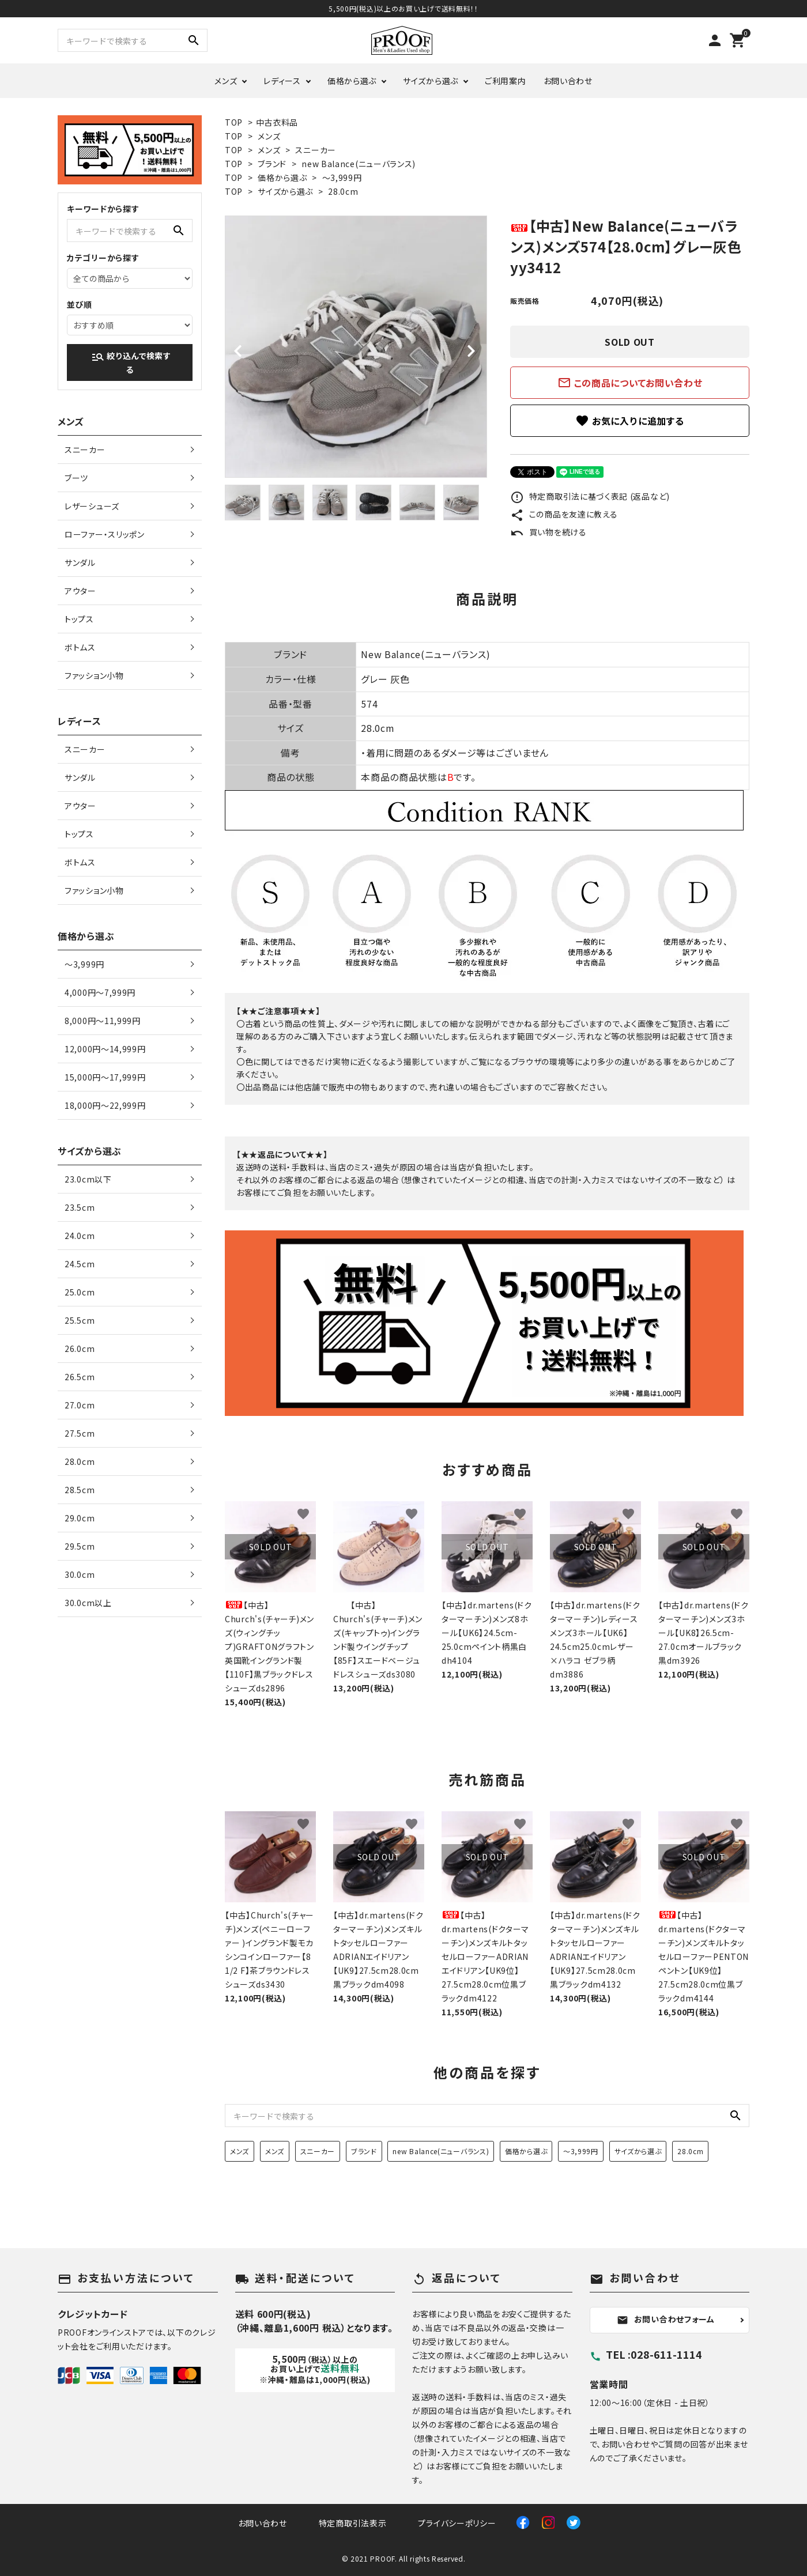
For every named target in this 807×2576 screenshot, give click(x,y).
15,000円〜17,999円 (105, 1077)
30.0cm (80, 1574)
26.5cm (80, 1377)
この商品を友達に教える (563, 514)
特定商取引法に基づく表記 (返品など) (590, 496)
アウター (80, 590)
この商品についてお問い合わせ (630, 383)
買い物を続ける (548, 532)
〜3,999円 (342, 177)
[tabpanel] (356, 347)
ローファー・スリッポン (105, 534)
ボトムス (80, 647)
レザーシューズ (92, 506)
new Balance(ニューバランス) (358, 163)
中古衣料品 (277, 122)
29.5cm (80, 1546)
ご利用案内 (505, 80)
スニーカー (315, 150)
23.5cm (80, 1207)
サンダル (80, 562)
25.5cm (80, 1320)
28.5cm (80, 1489)
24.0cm (80, 1235)
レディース (282, 80)
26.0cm (80, 1348)
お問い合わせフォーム (666, 2319)
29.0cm (80, 1518)
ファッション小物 (94, 675)
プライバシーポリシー (457, 2523)
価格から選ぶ (351, 80)
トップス (79, 619)
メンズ (225, 80)
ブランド (272, 163)
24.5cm (80, 1264)
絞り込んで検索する (131, 362)
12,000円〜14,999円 (105, 1049)
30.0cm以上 (88, 1602)
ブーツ (76, 478)
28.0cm (343, 191)
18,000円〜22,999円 (105, 1105)
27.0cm (80, 1405)
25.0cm (80, 1292)
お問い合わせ (568, 80)
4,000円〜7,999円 (100, 992)
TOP (234, 122)
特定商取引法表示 (353, 2523)
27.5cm (80, 1433)
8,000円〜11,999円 (103, 1020)
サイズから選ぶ (430, 80)
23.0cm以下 (88, 1179)
